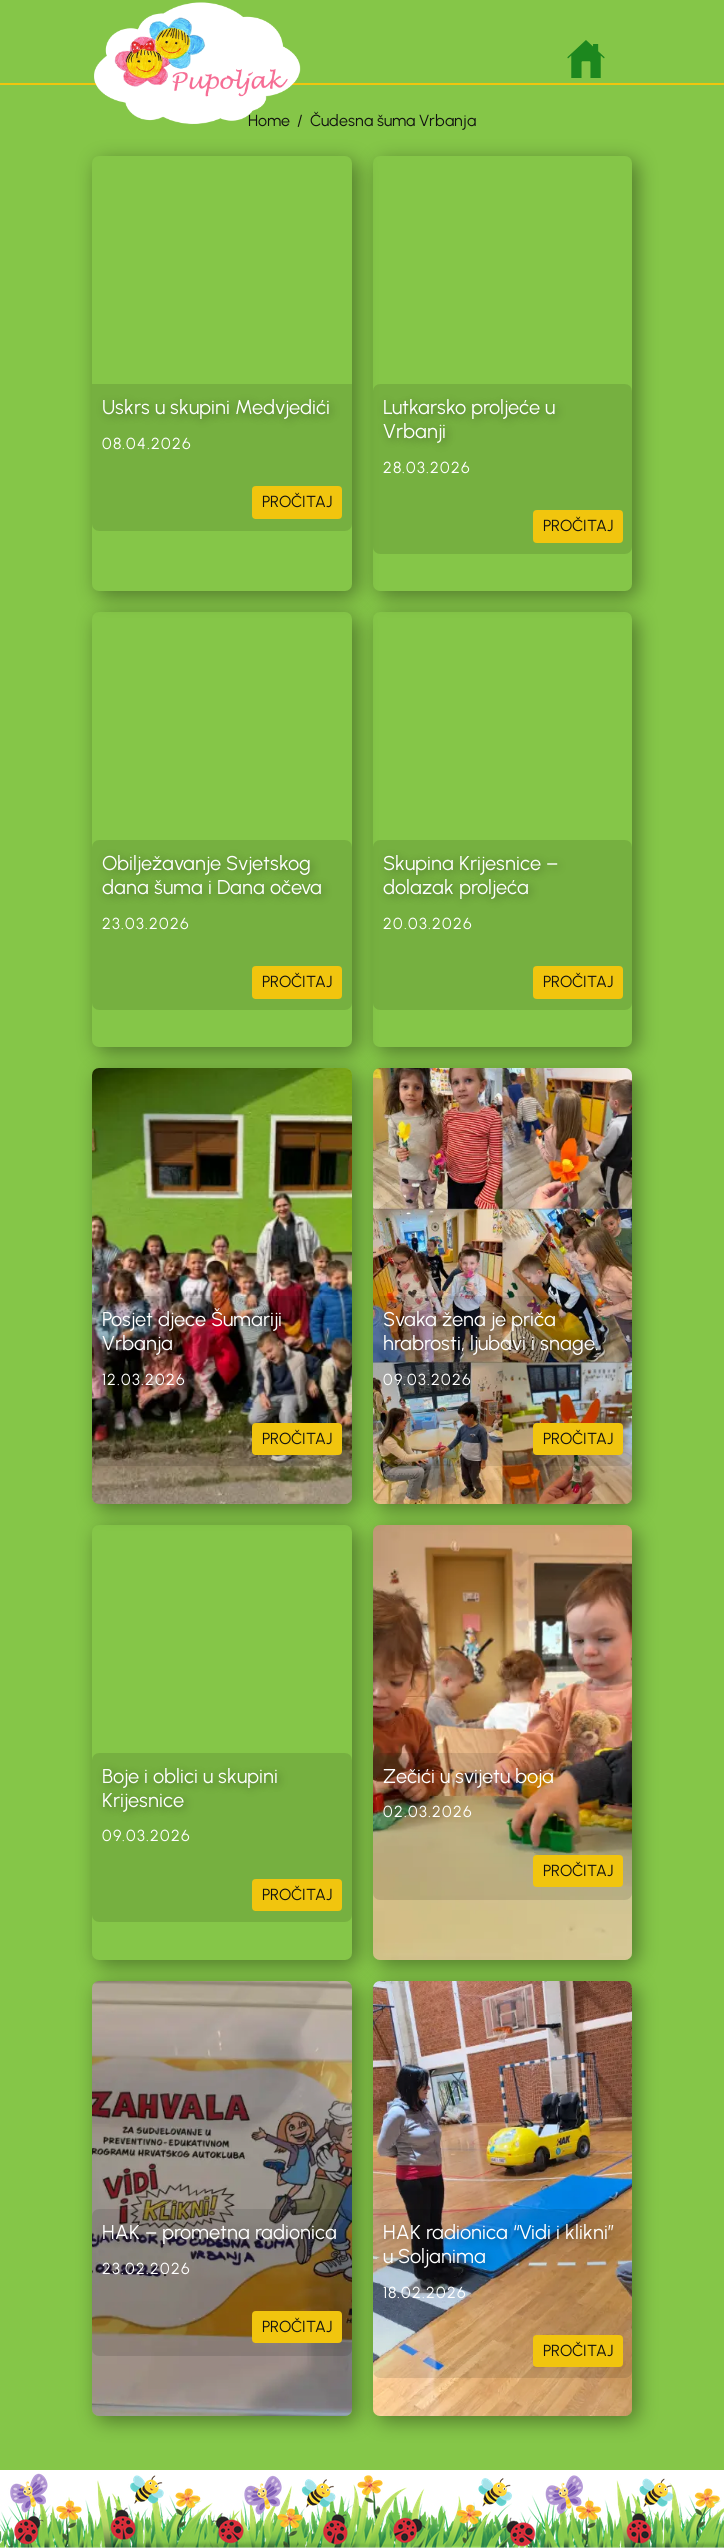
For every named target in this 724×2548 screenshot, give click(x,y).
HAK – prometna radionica (219, 2232)
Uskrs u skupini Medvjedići (216, 407)
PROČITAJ (297, 501)
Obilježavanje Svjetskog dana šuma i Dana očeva (212, 875)
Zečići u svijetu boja (468, 1776)
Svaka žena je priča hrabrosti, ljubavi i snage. (493, 1331)
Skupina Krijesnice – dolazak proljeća (470, 875)
